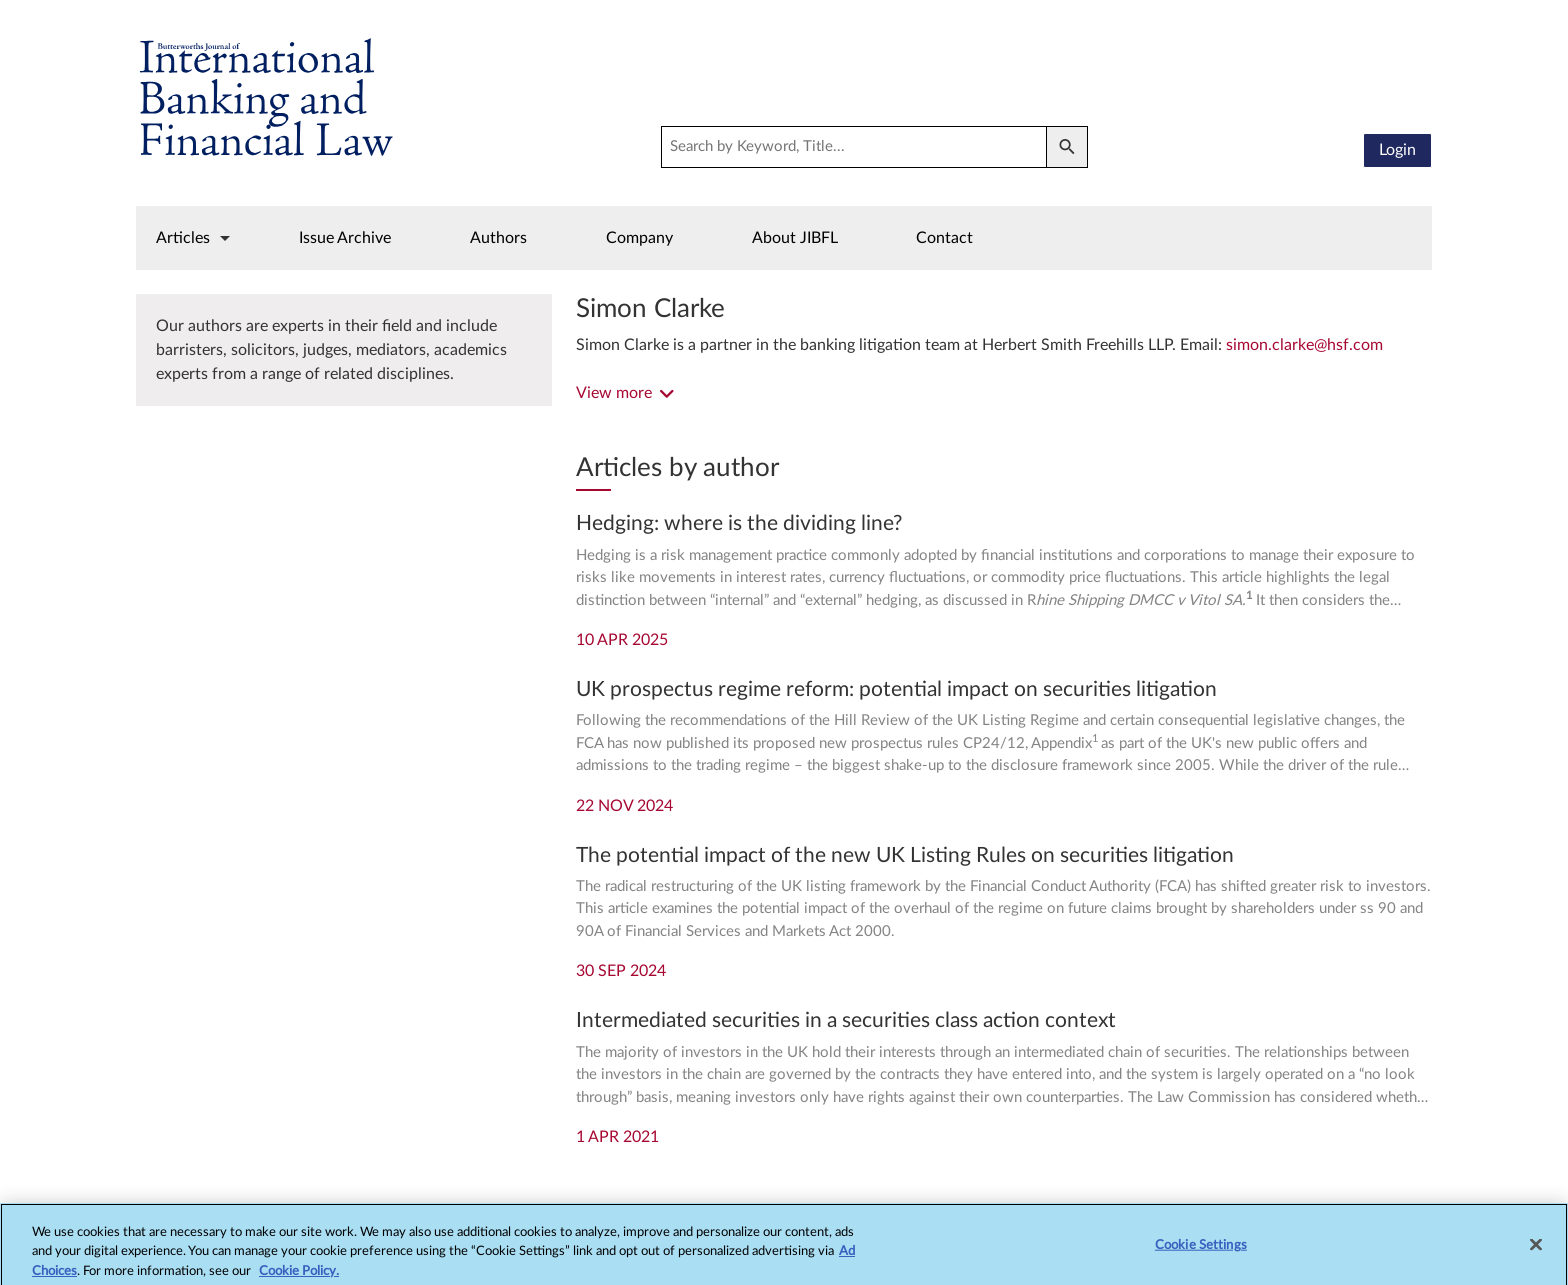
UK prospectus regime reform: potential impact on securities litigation (896, 689)
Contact (944, 238)
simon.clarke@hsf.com (1304, 345)
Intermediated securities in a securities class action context (846, 1020)
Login (1397, 150)
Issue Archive (345, 238)
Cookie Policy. (299, 1276)
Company (639, 238)
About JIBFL (795, 238)
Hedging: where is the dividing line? (739, 523)
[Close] (1536, 1250)
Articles (183, 238)
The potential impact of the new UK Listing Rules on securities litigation (905, 855)
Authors (498, 238)
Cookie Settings (1201, 1250)
